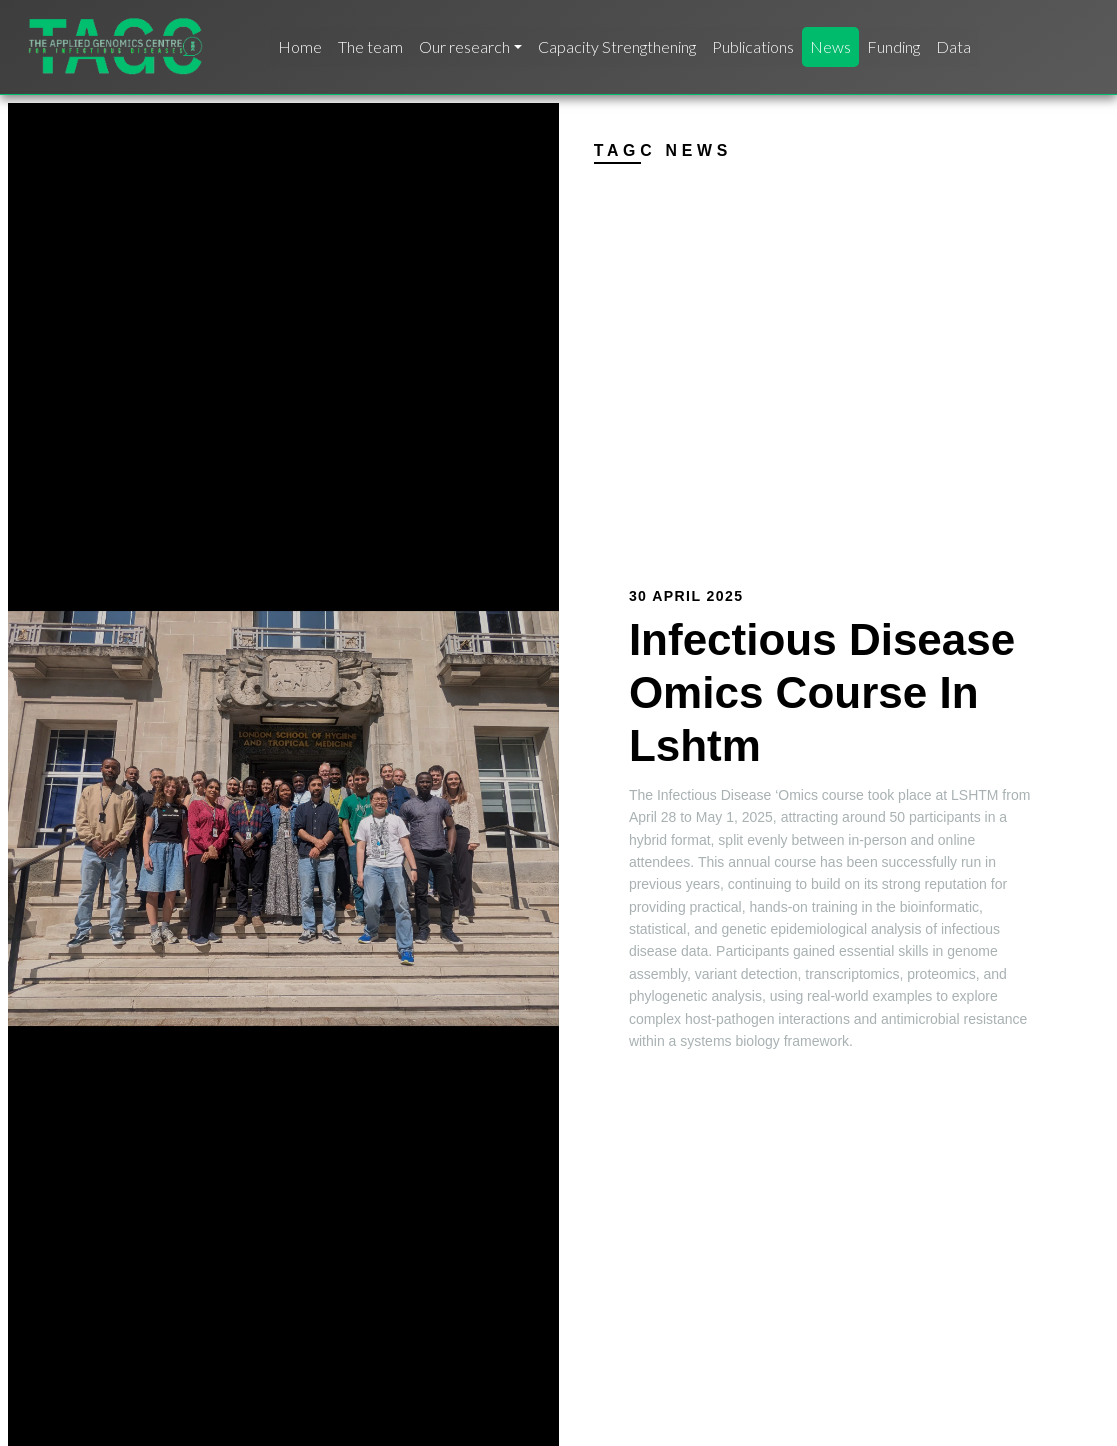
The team (370, 46)
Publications (753, 46)
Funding (893, 46)
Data (953, 46)
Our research (464, 46)
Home (300, 46)
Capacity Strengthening (617, 46)
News (830, 46)
